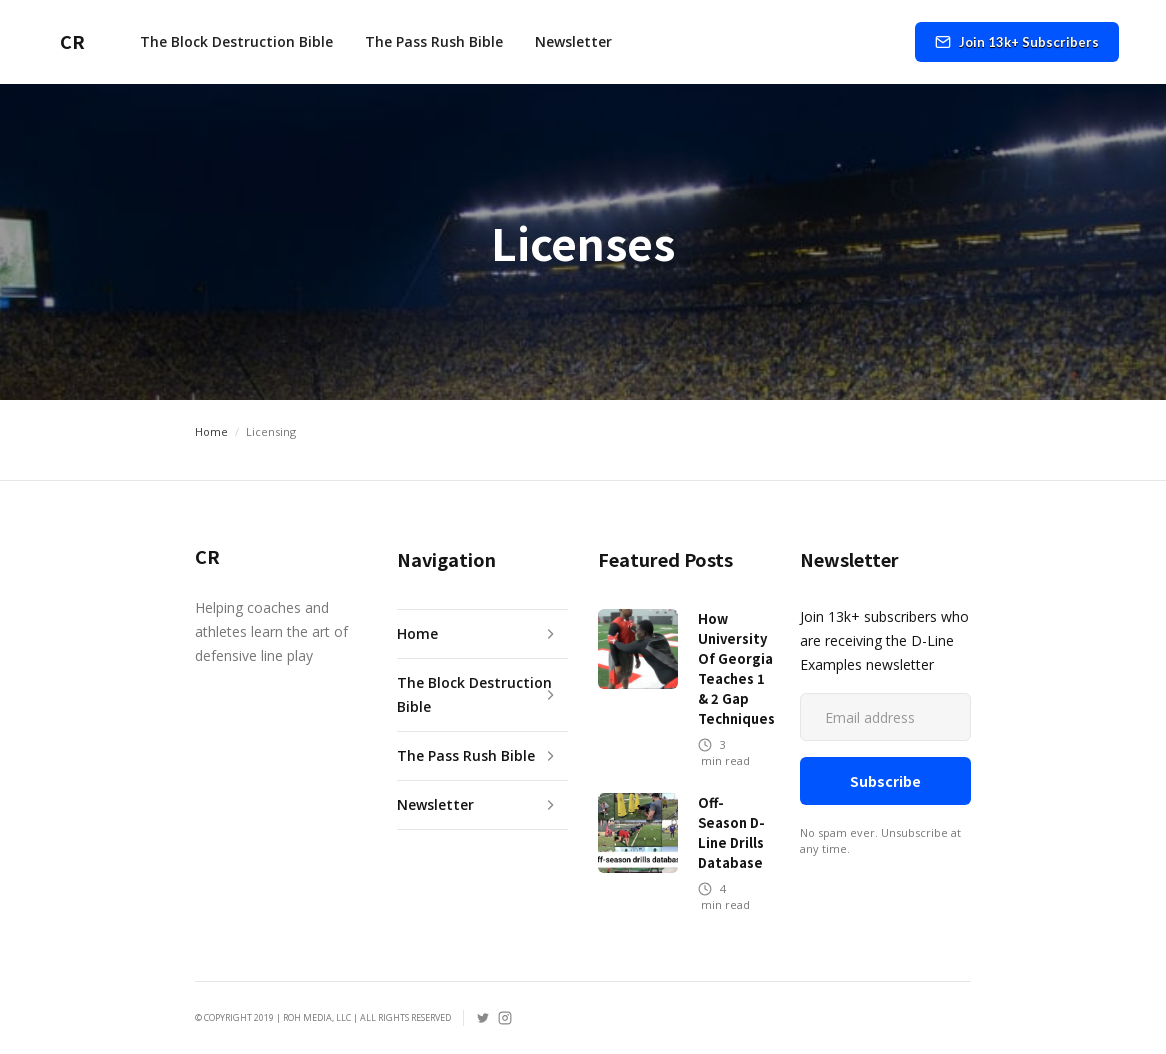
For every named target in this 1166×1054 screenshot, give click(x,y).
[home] (66, 42)
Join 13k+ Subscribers (1029, 42)
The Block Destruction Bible (236, 41)
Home (211, 431)
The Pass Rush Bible (434, 41)
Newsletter (573, 41)
